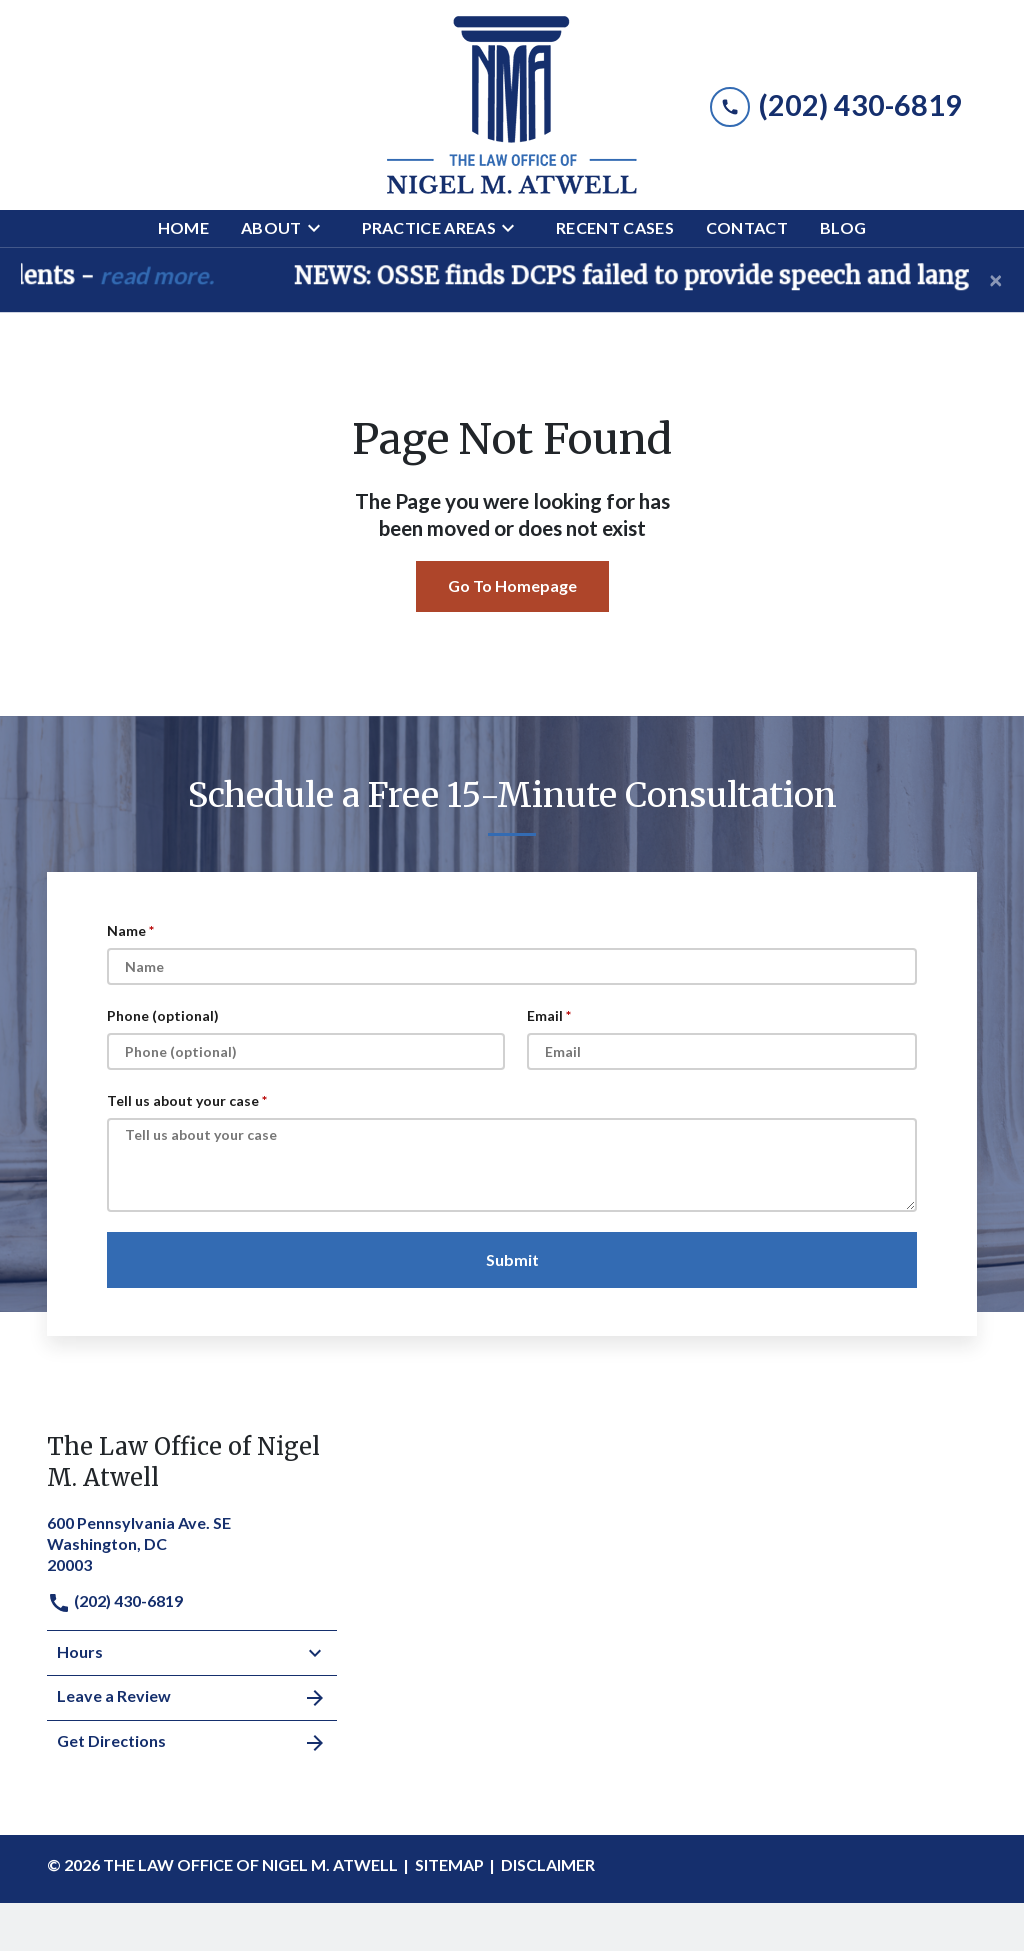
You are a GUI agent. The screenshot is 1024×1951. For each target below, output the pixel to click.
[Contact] (747, 228)
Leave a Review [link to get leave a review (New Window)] (192, 1698)
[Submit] (512, 1260)
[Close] (996, 279)
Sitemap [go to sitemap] (449, 1864)
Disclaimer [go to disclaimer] (548, 1864)
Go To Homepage (512, 585)
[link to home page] (512, 105)
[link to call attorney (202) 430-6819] (836, 104)
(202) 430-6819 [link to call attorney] (115, 1600)
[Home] (183, 228)
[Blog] (843, 228)
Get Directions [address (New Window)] (192, 1743)
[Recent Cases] (615, 228)
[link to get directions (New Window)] (192, 1541)
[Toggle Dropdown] (320, 228)
